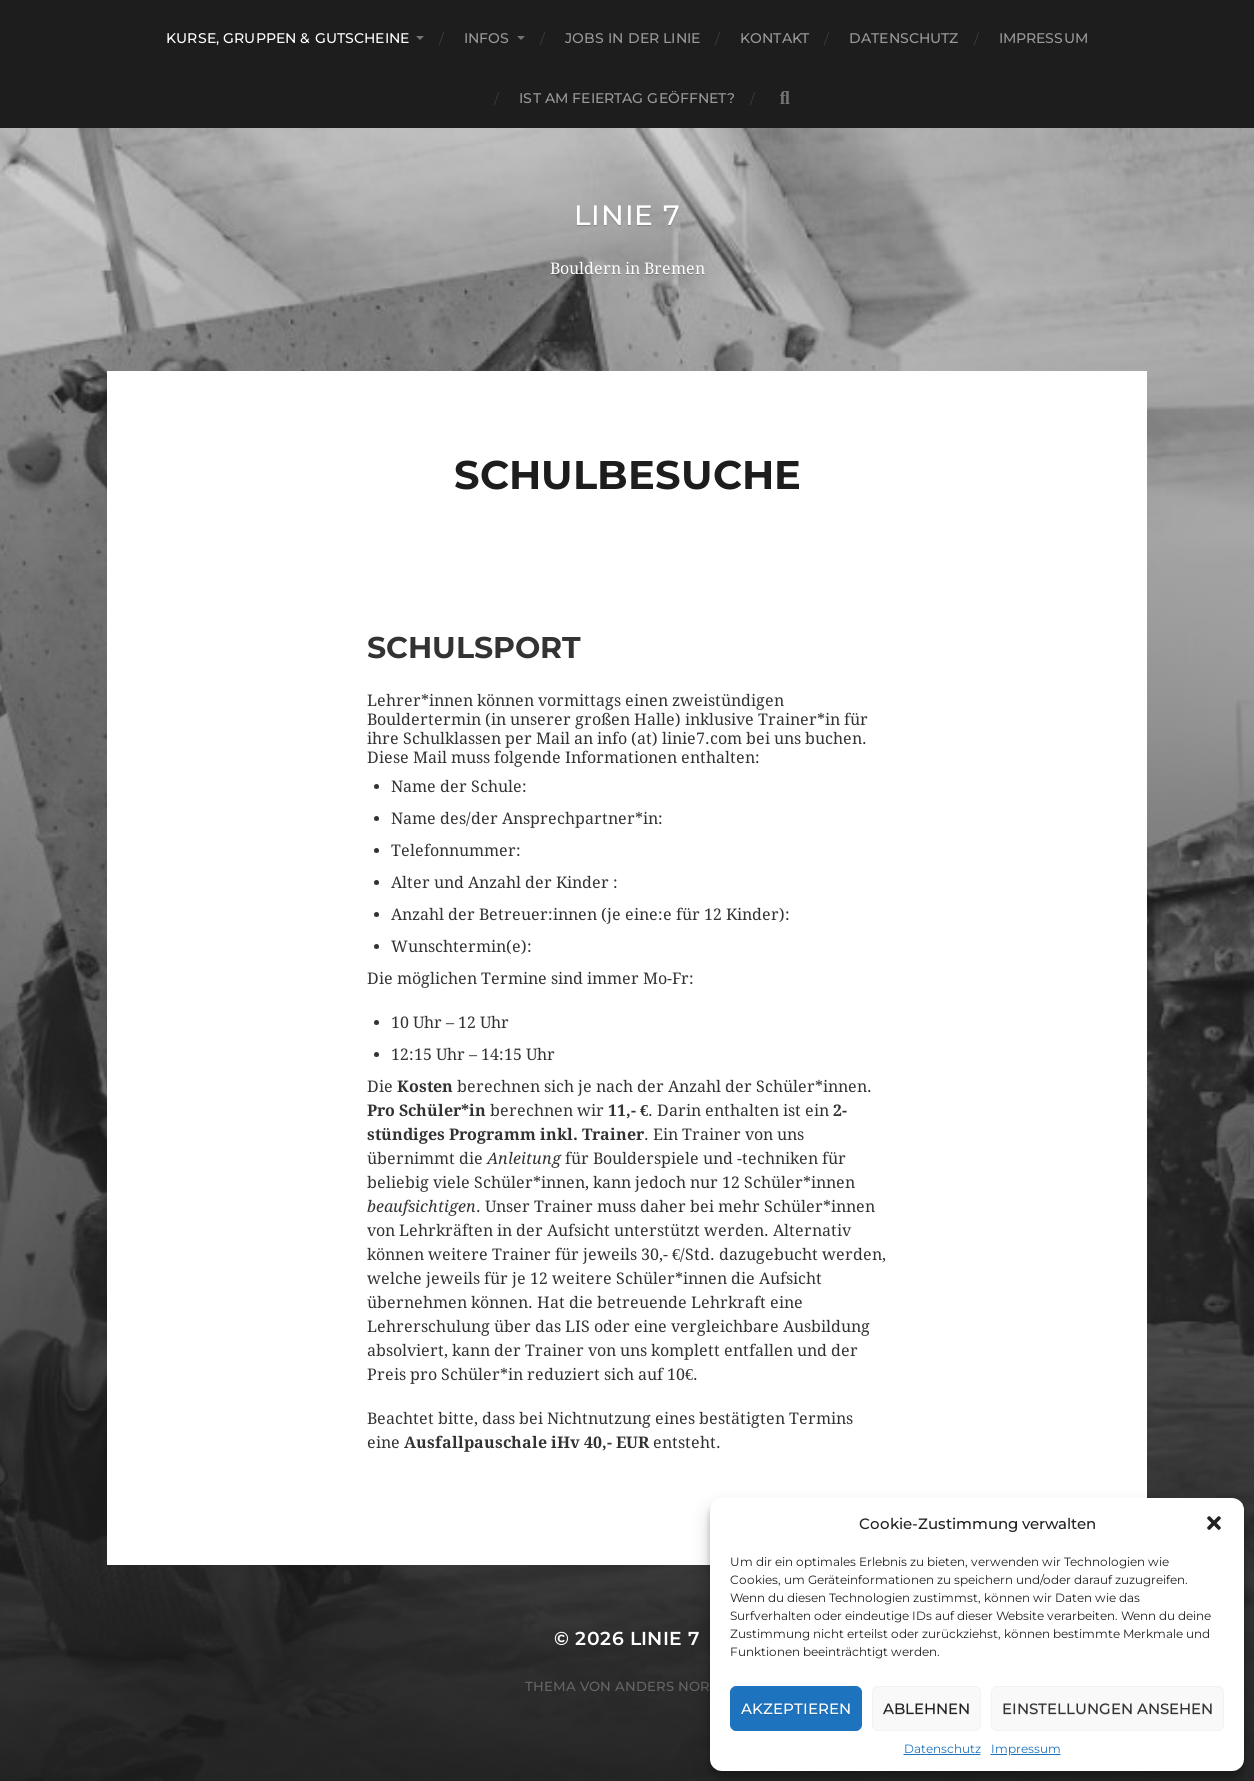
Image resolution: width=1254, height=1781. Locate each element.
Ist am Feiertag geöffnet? (627, 98)
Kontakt (774, 38)
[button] (1214, 1523)
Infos (487, 38)
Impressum (1026, 1748)
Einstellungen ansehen (1107, 1708)
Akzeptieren (796, 1708)
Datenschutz (942, 1748)
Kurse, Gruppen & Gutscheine (287, 38)
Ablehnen (926, 1708)
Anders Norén (672, 1686)
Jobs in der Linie (632, 38)
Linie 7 (627, 215)
